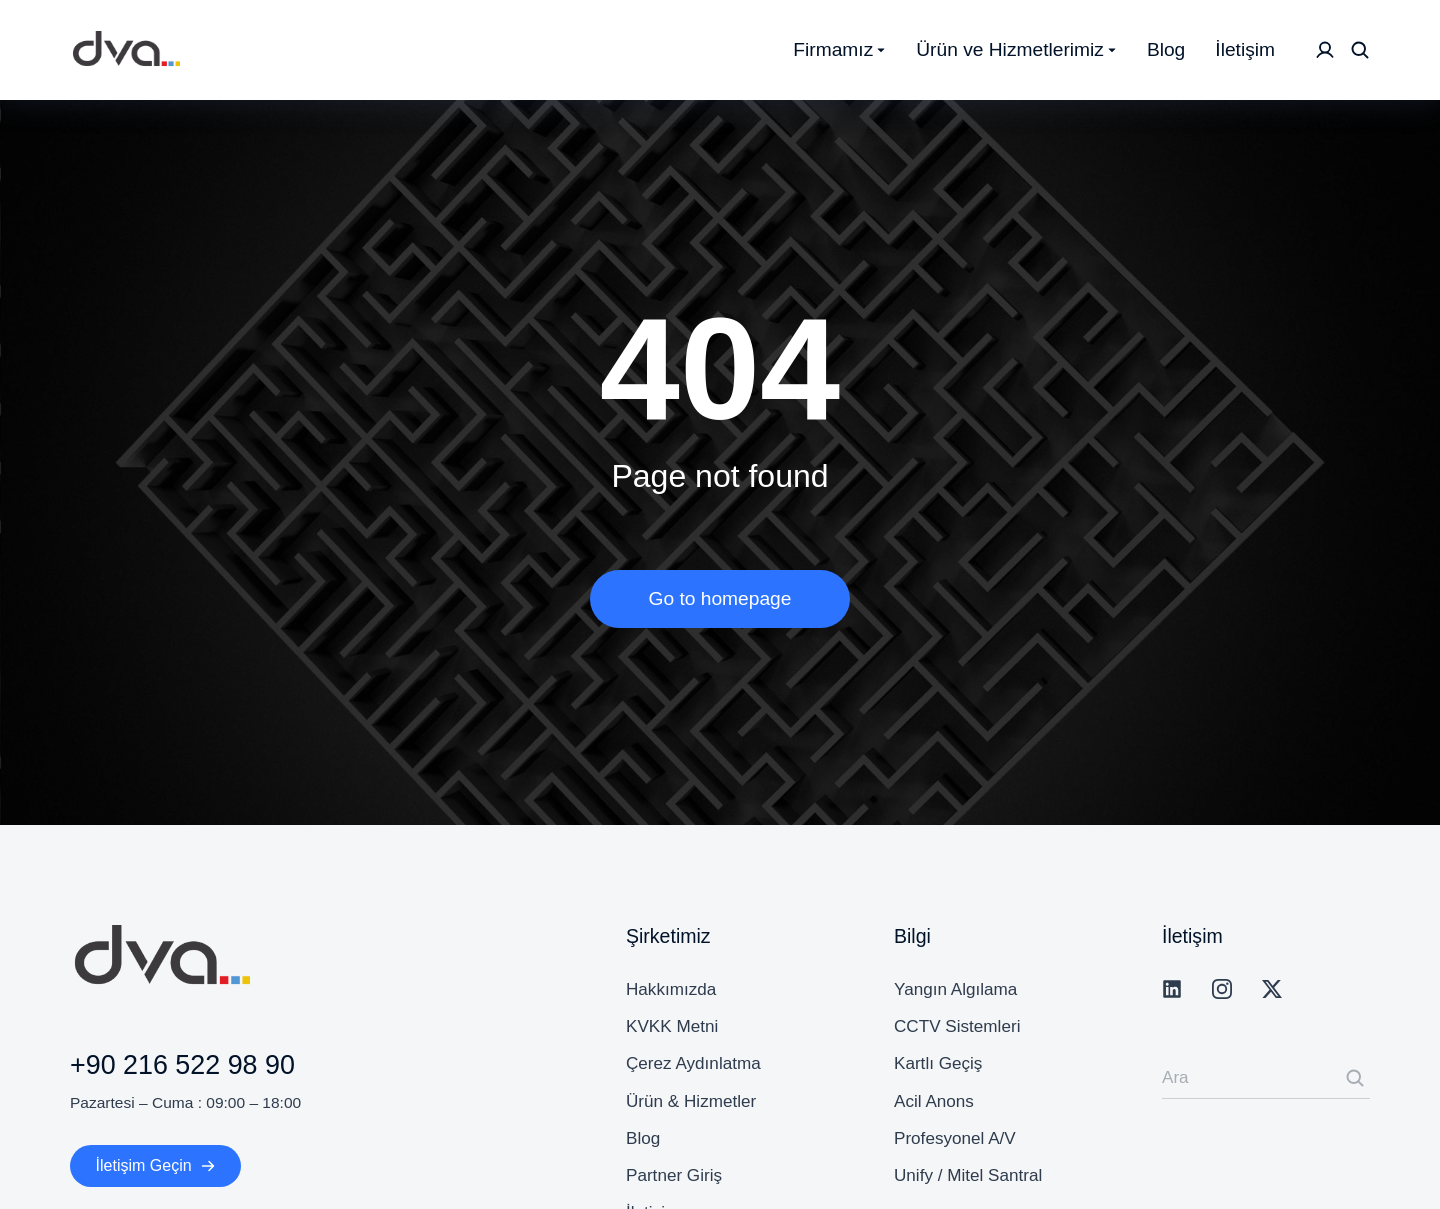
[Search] (1355, 1078)
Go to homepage (720, 598)
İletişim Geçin (156, 1165)
